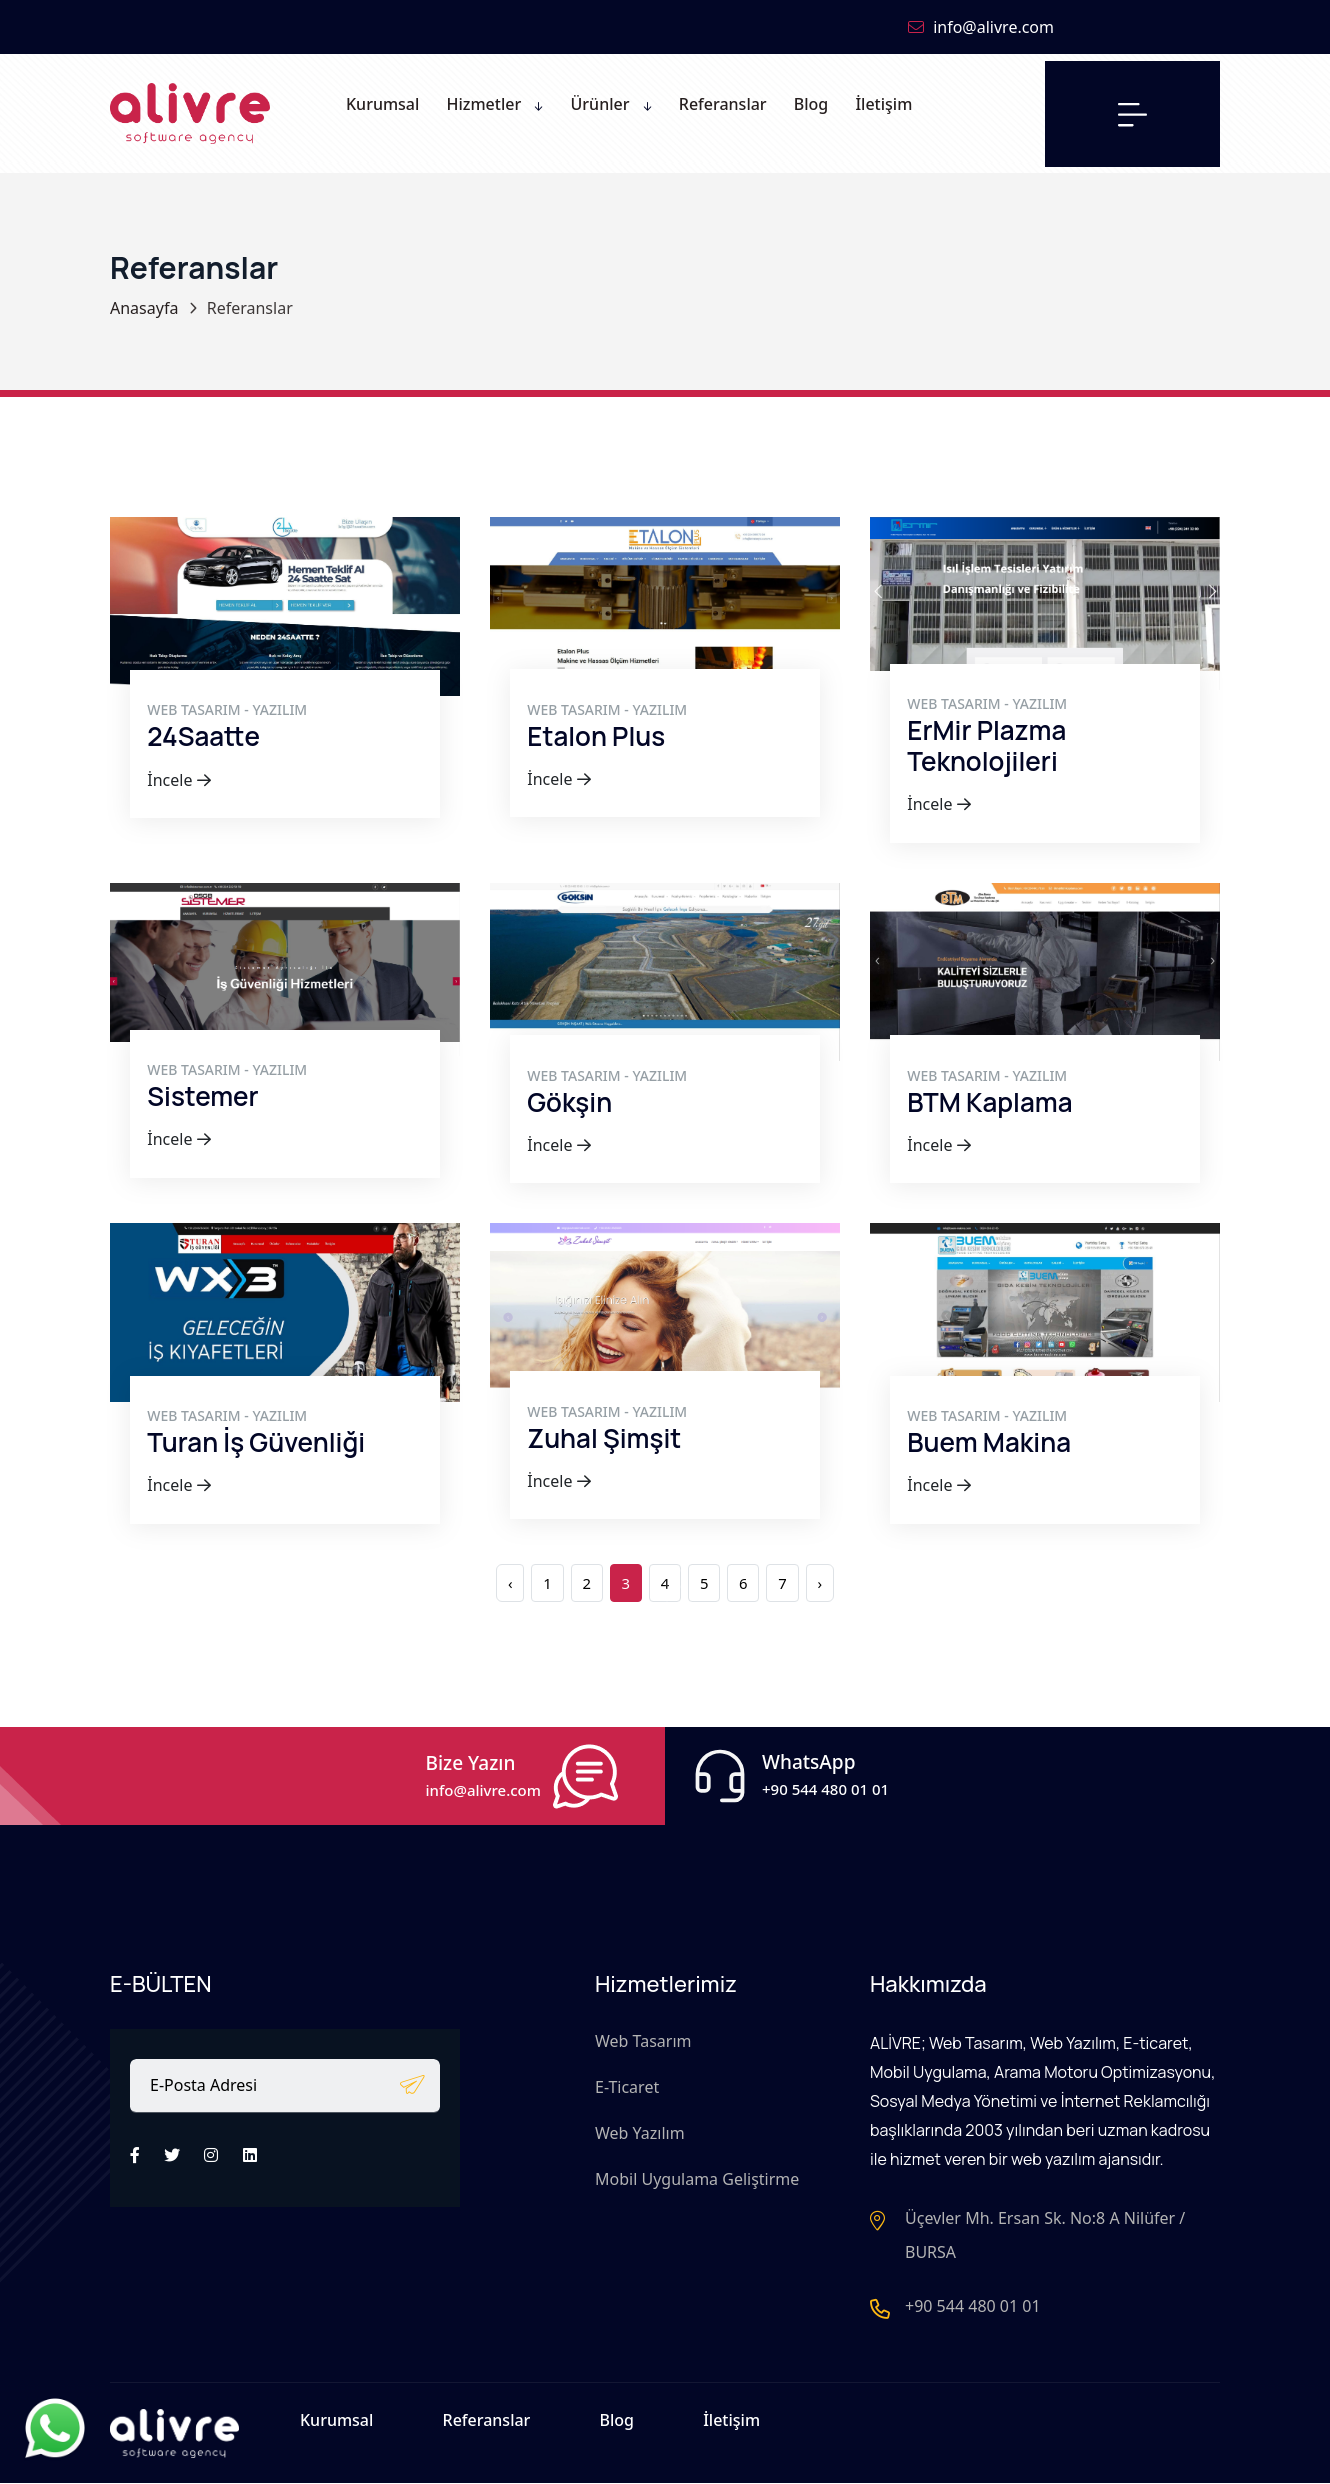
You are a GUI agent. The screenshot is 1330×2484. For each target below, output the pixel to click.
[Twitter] (172, 2149)
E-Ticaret (627, 2081)
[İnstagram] (211, 2149)
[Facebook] (135, 2149)
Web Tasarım (643, 2035)
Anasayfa (144, 308)
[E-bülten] (412, 2077)
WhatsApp (825, 1766)
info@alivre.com (981, 27)
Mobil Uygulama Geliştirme (697, 2173)
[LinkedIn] (250, 2149)
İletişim (731, 2426)
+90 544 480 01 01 (973, 2308)
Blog (617, 2426)
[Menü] (1132, 114)
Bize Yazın (483, 1767)
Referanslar (487, 2426)
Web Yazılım (640, 2127)
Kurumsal (336, 2426)
